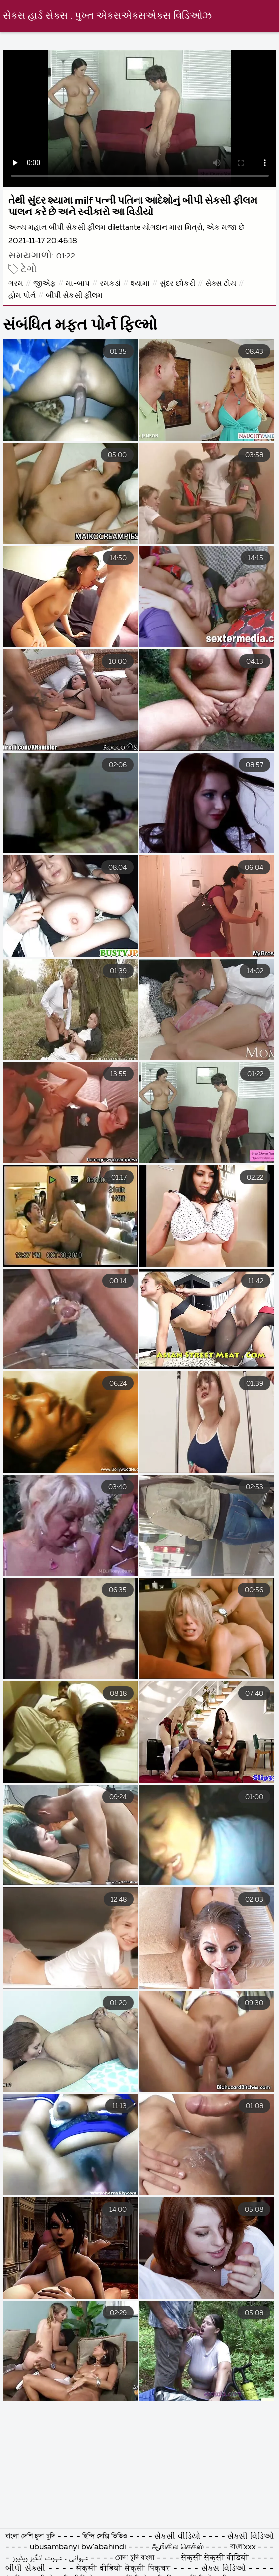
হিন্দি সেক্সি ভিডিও (106, 2537)
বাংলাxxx (243, 2547)
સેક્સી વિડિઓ (250, 2537)
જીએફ (44, 283)
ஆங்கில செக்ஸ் (178, 2547)
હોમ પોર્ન (22, 295)
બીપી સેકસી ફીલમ (74, 295)
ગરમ (15, 283)
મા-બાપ (78, 283)
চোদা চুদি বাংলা (135, 2558)
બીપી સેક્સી (26, 2569)
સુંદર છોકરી (177, 283)
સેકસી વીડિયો (178, 2537)
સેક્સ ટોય (220, 283)
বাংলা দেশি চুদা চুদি (31, 2537)
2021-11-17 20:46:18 (42, 241)
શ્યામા (140, 283)
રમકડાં (110, 283)
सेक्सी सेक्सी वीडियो (216, 2558)
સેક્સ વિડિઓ (225, 2569)
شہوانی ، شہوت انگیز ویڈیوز (51, 2558)
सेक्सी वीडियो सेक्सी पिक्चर (124, 2569)
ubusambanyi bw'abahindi (78, 2547)
